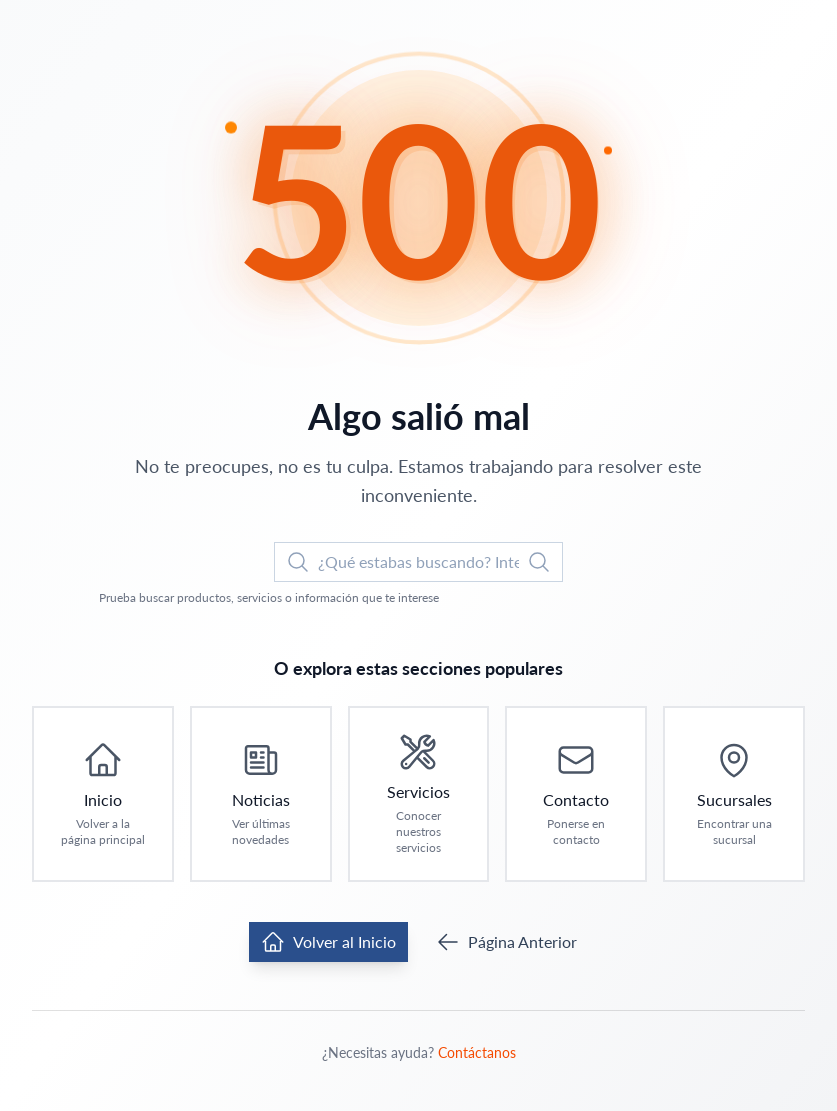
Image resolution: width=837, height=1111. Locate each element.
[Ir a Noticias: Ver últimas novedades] (261, 794)
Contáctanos (477, 1052)
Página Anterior (506, 942)
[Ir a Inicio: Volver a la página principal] (103, 794)
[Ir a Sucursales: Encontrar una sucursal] (734, 794)
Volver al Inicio (328, 942)
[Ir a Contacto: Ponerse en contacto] (576, 794)
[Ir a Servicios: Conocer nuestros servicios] (419, 794)
